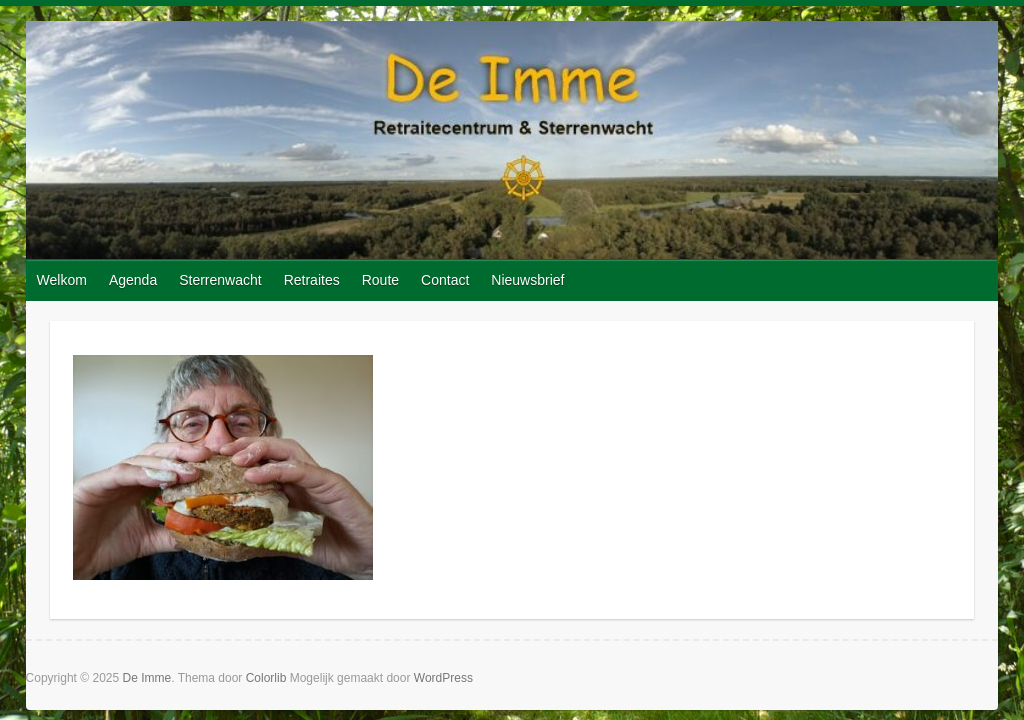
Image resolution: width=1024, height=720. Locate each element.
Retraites (312, 280)
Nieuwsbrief (527, 280)
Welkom (62, 280)
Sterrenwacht (220, 280)
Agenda (133, 280)
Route (380, 280)
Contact (445, 280)
